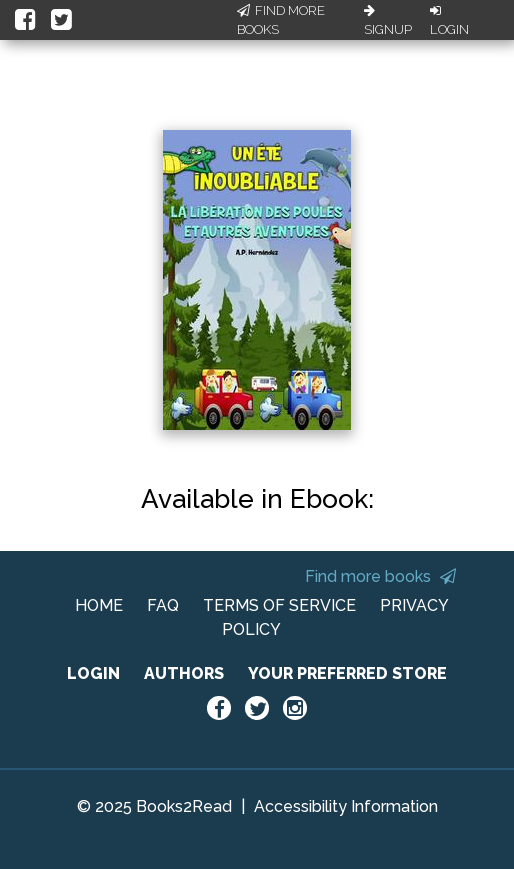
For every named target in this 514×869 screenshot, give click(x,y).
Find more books (380, 576)
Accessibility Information (346, 806)
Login (449, 21)
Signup (388, 21)
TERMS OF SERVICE (279, 605)
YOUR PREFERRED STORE (347, 673)
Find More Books (281, 20)
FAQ (163, 605)
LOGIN (93, 673)
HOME (99, 605)
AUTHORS (184, 673)
